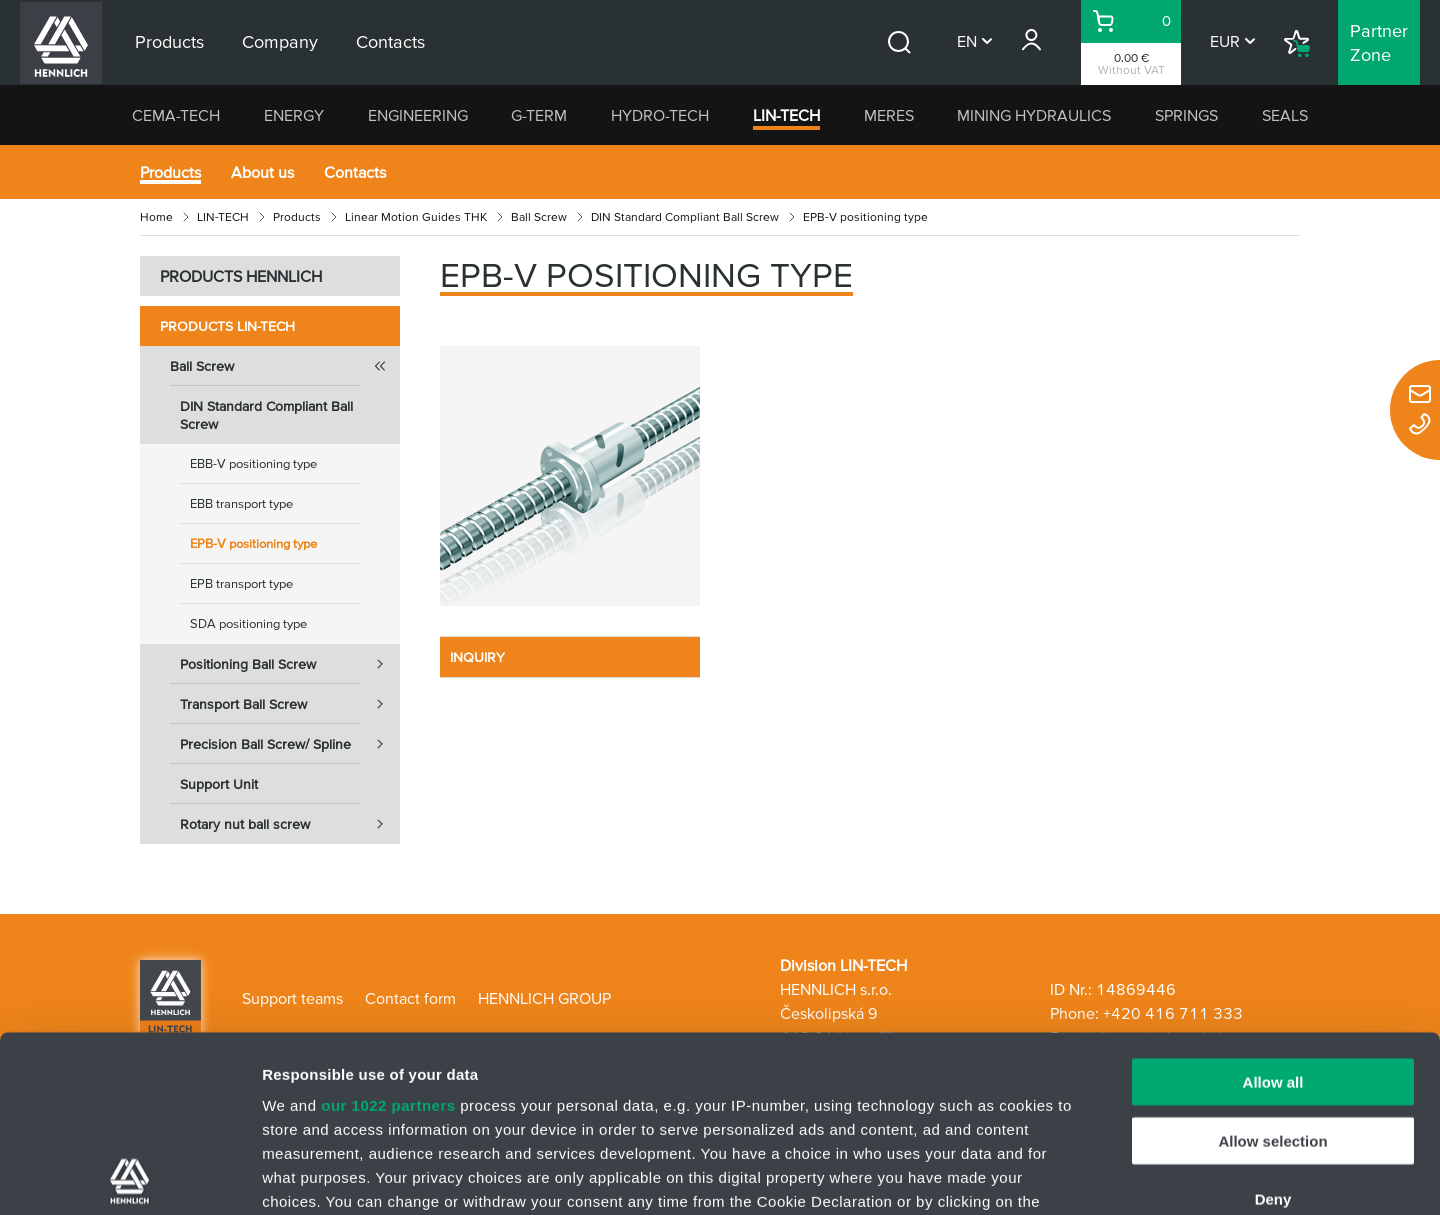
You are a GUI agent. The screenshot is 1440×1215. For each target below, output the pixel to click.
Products (170, 172)
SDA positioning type (248, 623)
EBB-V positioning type (253, 463)
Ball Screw (539, 216)
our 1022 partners (388, 929)
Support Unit (219, 784)
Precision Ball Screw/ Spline (290, 744)
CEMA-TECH (176, 115)
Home (156, 216)
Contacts (355, 172)
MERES (889, 115)
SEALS (1285, 115)
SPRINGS (1186, 115)
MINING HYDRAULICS (1034, 115)
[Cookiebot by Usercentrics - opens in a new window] (129, 1176)
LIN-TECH (786, 115)
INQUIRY (477, 657)
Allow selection (1272, 964)
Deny (1273, 1023)
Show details (1049, 1175)
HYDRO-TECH (660, 115)
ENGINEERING (418, 115)
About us (262, 172)
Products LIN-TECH (227, 326)
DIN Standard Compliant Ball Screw (685, 216)
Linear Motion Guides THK (416, 216)
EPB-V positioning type (253, 543)
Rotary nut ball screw (290, 824)
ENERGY (294, 115)
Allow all (1273, 906)
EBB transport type (241, 503)
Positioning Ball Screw (290, 664)
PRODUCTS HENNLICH (241, 276)
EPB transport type (241, 583)
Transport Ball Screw (290, 704)
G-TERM (539, 115)
